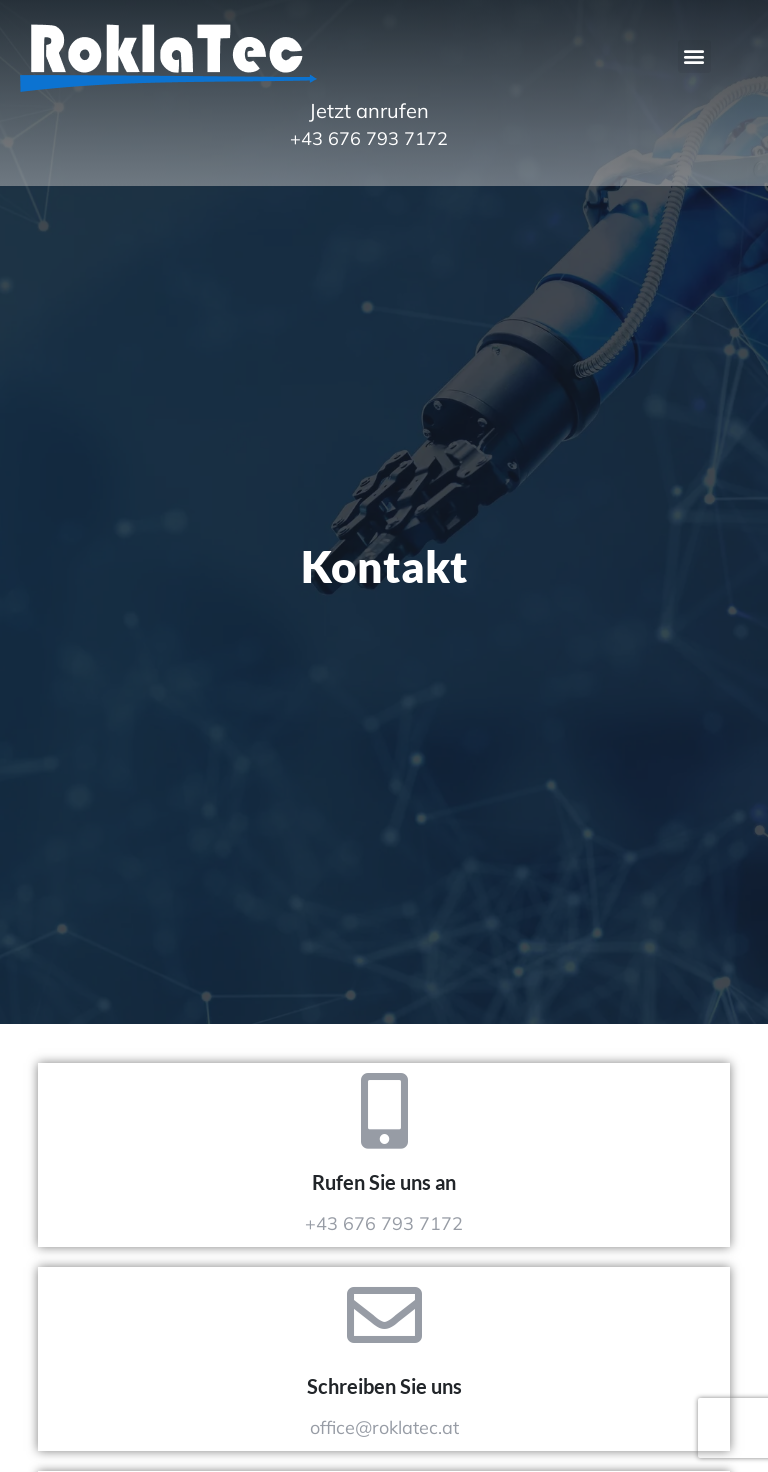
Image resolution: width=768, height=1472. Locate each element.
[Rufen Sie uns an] (384, 1110)
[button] (694, 56)
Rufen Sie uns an (384, 1182)
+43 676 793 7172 (369, 138)
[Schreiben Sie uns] (384, 1314)
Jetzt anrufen (369, 110)
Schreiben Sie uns (384, 1386)
